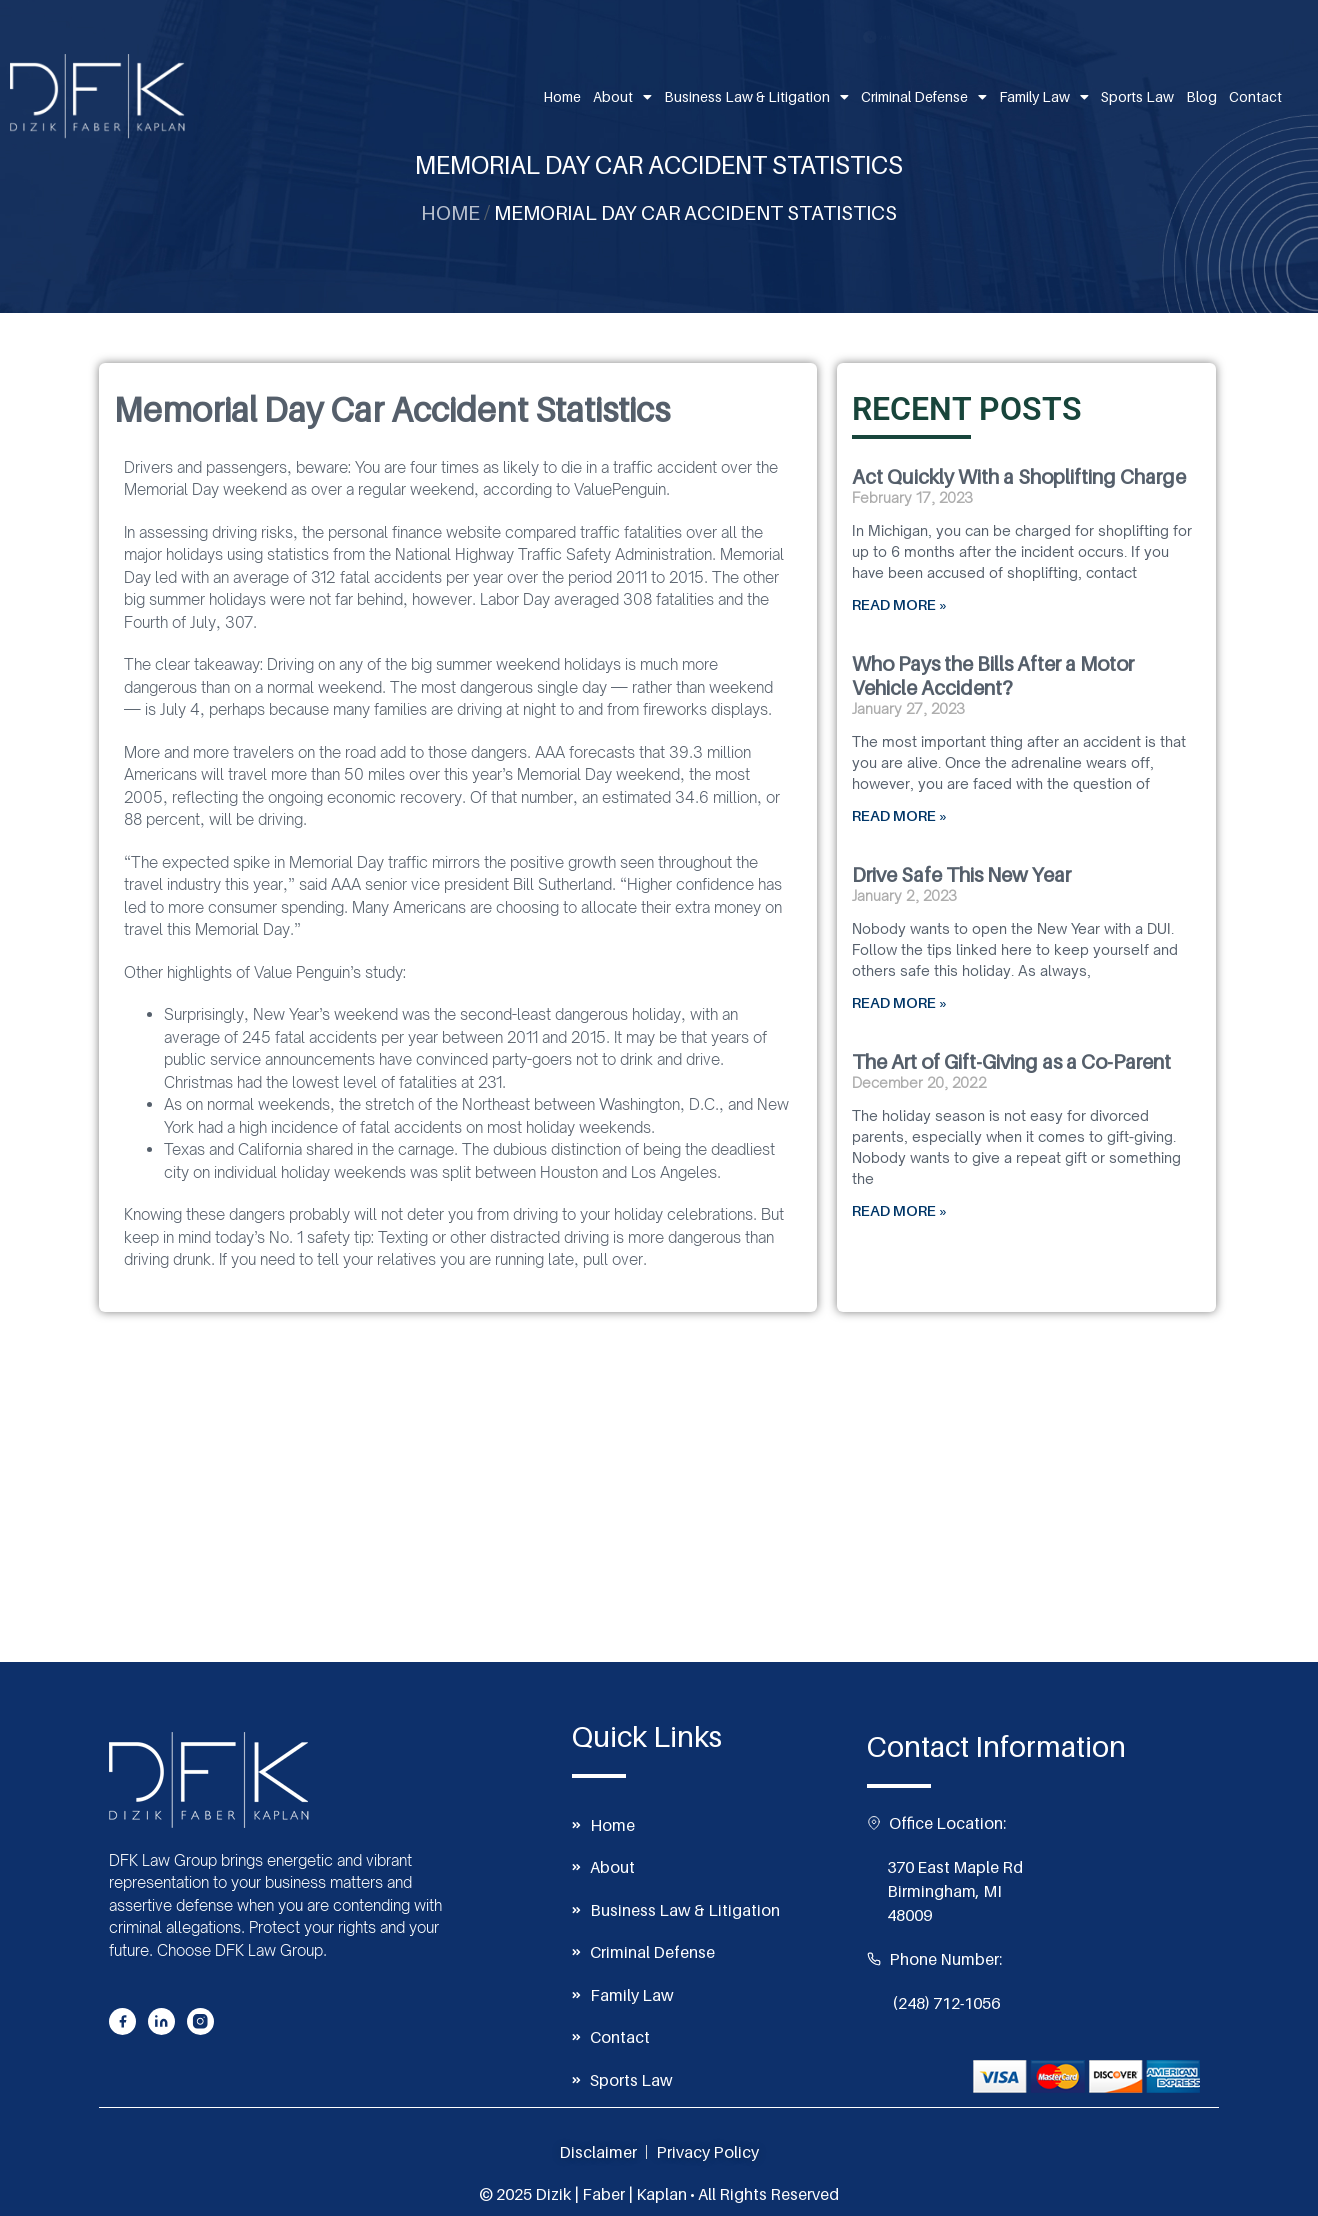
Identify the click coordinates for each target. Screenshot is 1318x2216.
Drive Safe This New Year (961, 875)
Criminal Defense (924, 97)
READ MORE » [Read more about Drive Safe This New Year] (900, 1002)
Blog (1201, 96)
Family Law (1044, 97)
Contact (1255, 96)
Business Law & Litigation (756, 97)
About (622, 97)
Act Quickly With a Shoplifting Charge (1019, 477)
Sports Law (1137, 96)
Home (562, 96)
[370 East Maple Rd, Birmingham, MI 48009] (659, 1512)
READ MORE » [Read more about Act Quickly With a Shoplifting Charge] (900, 604)
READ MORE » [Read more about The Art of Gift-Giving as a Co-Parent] (900, 1210)
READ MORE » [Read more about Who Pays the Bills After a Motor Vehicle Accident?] (900, 815)
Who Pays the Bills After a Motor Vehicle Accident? (993, 676)
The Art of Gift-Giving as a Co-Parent (1011, 1062)
